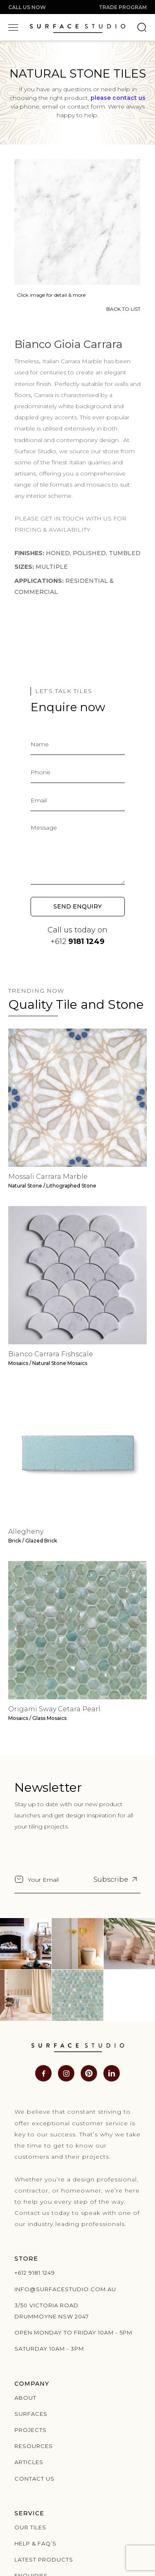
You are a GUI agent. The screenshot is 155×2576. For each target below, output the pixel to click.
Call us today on (77, 936)
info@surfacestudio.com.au (65, 2289)
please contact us (118, 98)
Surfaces (31, 2413)
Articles (28, 2462)
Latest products (43, 2559)
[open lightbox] (76, 221)
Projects (30, 2430)
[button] (13, 27)
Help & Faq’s (35, 2543)
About (25, 2397)
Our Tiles (30, 2527)
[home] (77, 27)
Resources (33, 2446)
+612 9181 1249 (34, 2272)
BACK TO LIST (122, 309)
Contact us (34, 2478)
